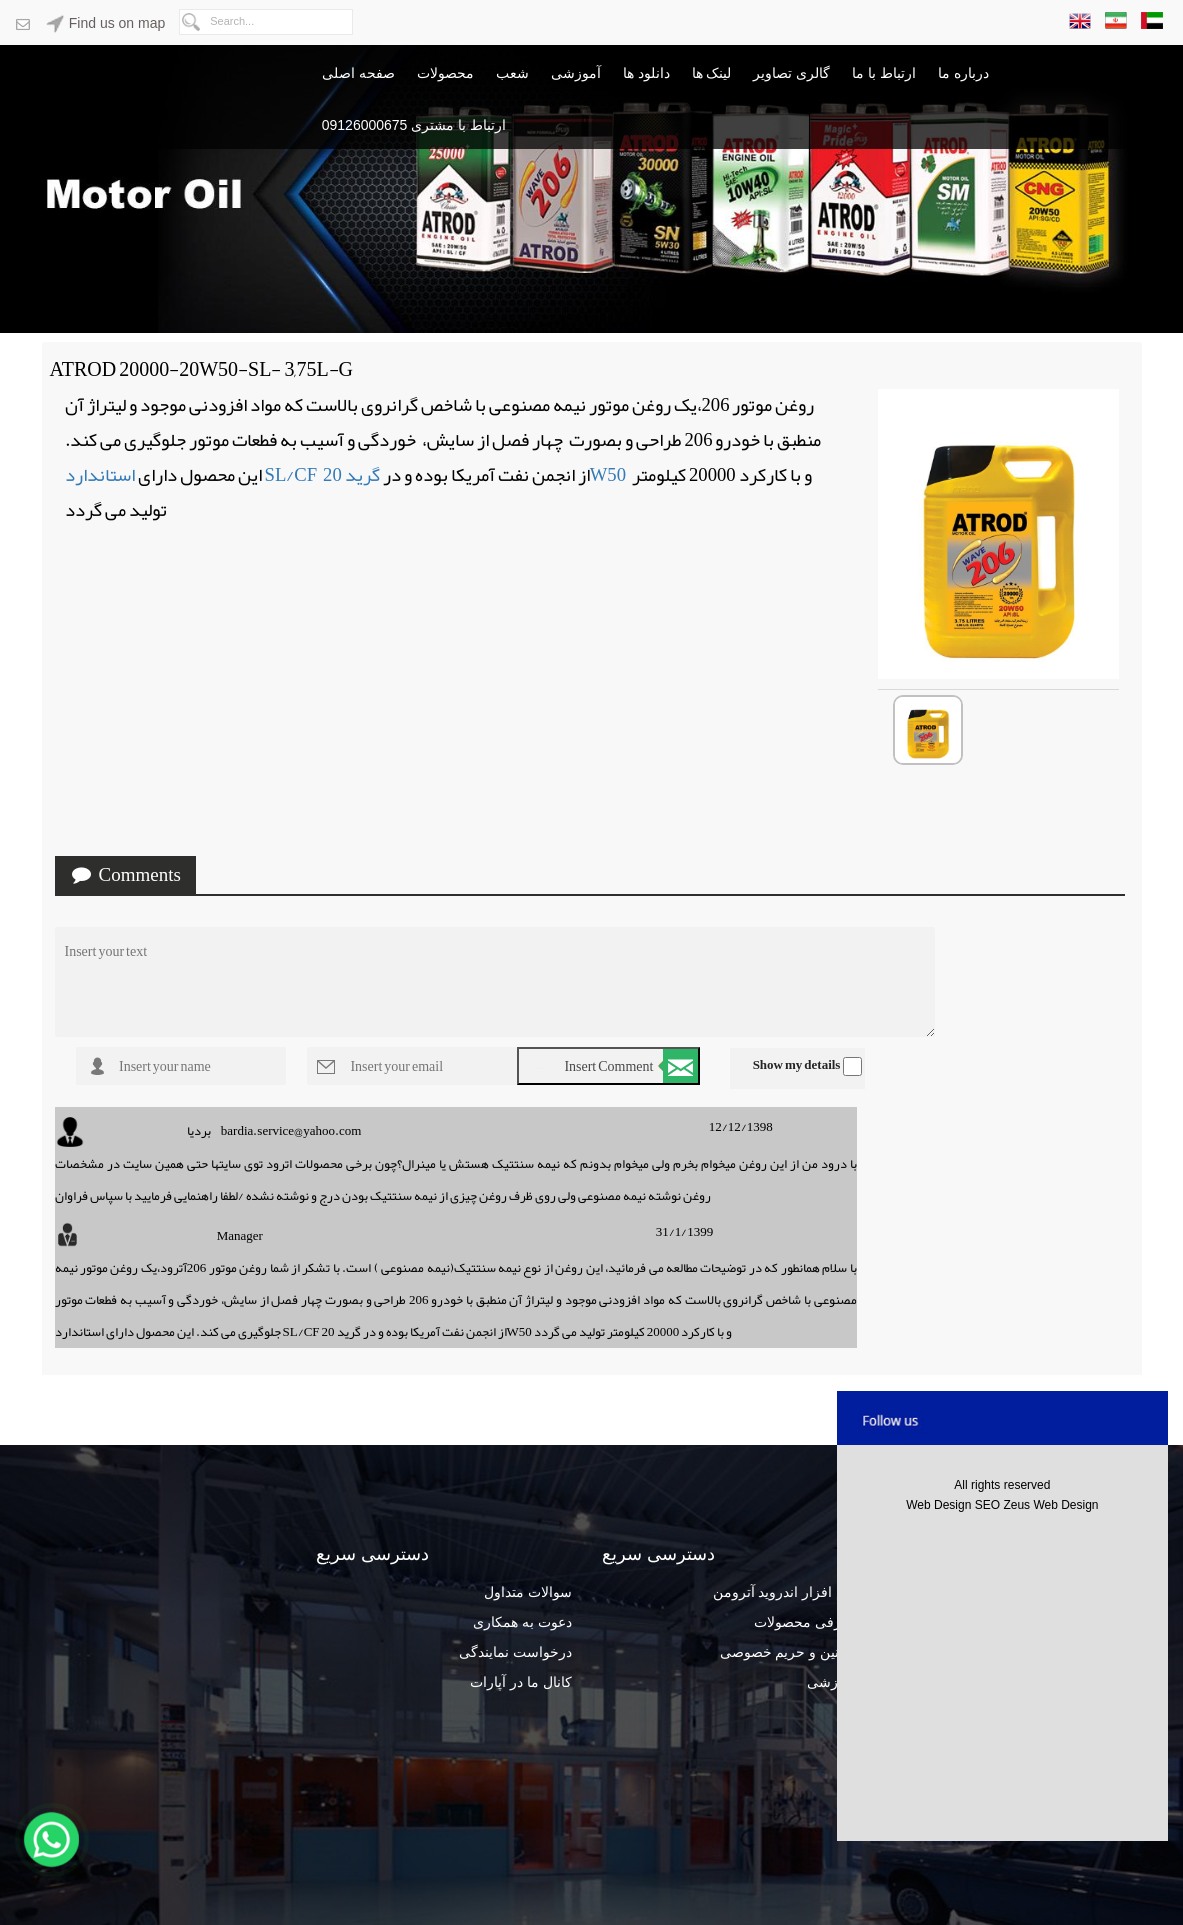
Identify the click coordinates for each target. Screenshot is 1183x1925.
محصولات (445, 73)
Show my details (797, 1065)
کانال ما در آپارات (521, 1682)
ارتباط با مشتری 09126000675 (414, 125)
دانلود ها (646, 73)
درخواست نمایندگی (515, 1652)
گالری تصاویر (791, 73)
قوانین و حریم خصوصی (789, 1652)
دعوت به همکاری (522, 1622)
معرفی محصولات (805, 1622)
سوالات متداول (528, 1592)
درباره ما (963, 73)
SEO (989, 1505)
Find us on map (105, 23)
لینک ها (712, 73)
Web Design (940, 1505)
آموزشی (576, 73)
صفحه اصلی (358, 73)
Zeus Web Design (1050, 1505)
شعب (512, 73)
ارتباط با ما (884, 73)
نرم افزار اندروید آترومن (785, 1592)
